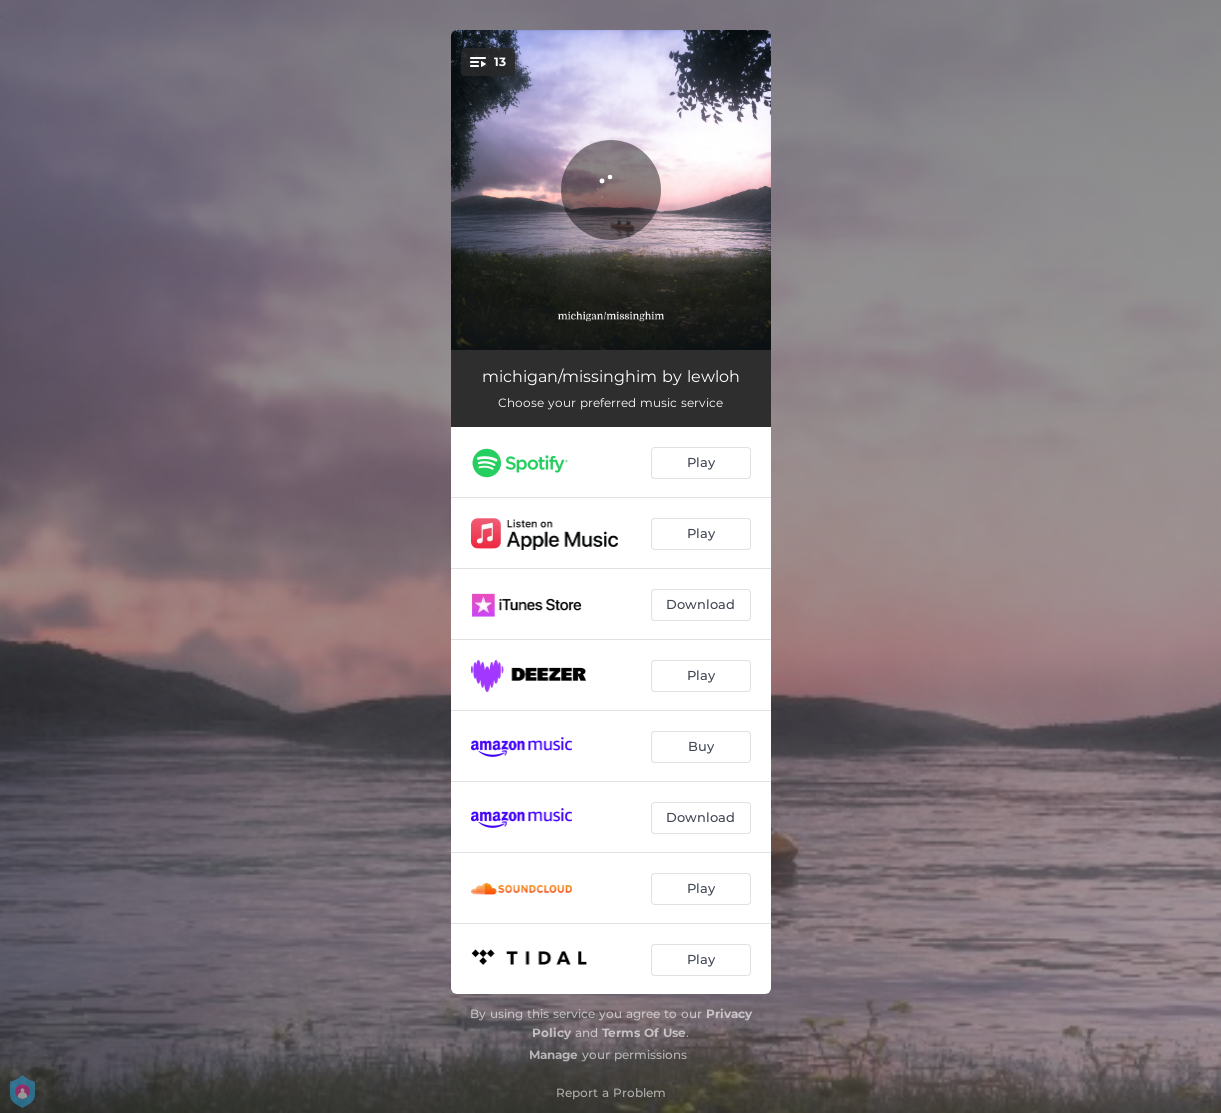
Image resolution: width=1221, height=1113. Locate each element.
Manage (553, 1054)
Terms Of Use (644, 1032)
